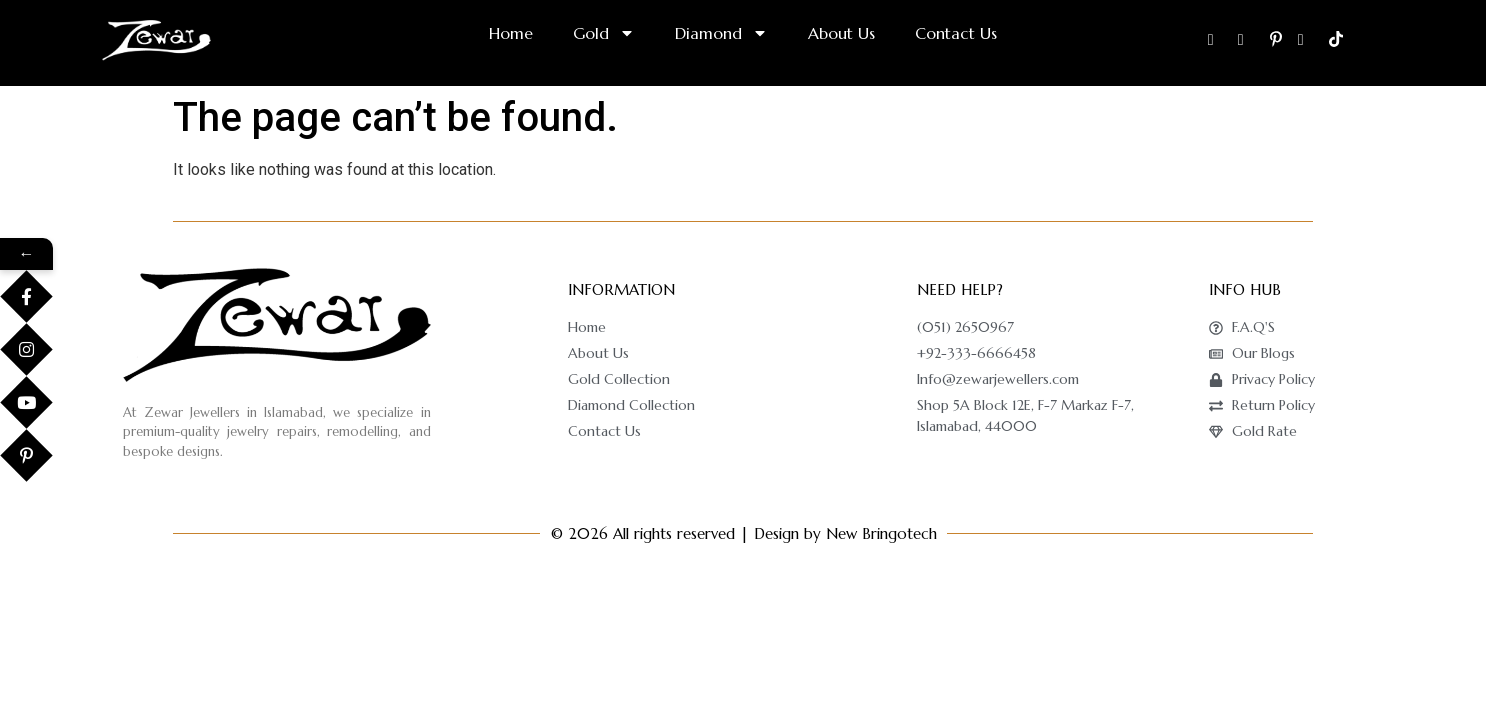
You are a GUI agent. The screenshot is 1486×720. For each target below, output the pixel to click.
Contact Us (956, 33)
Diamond (721, 33)
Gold (604, 33)
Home (511, 33)
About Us (841, 33)
